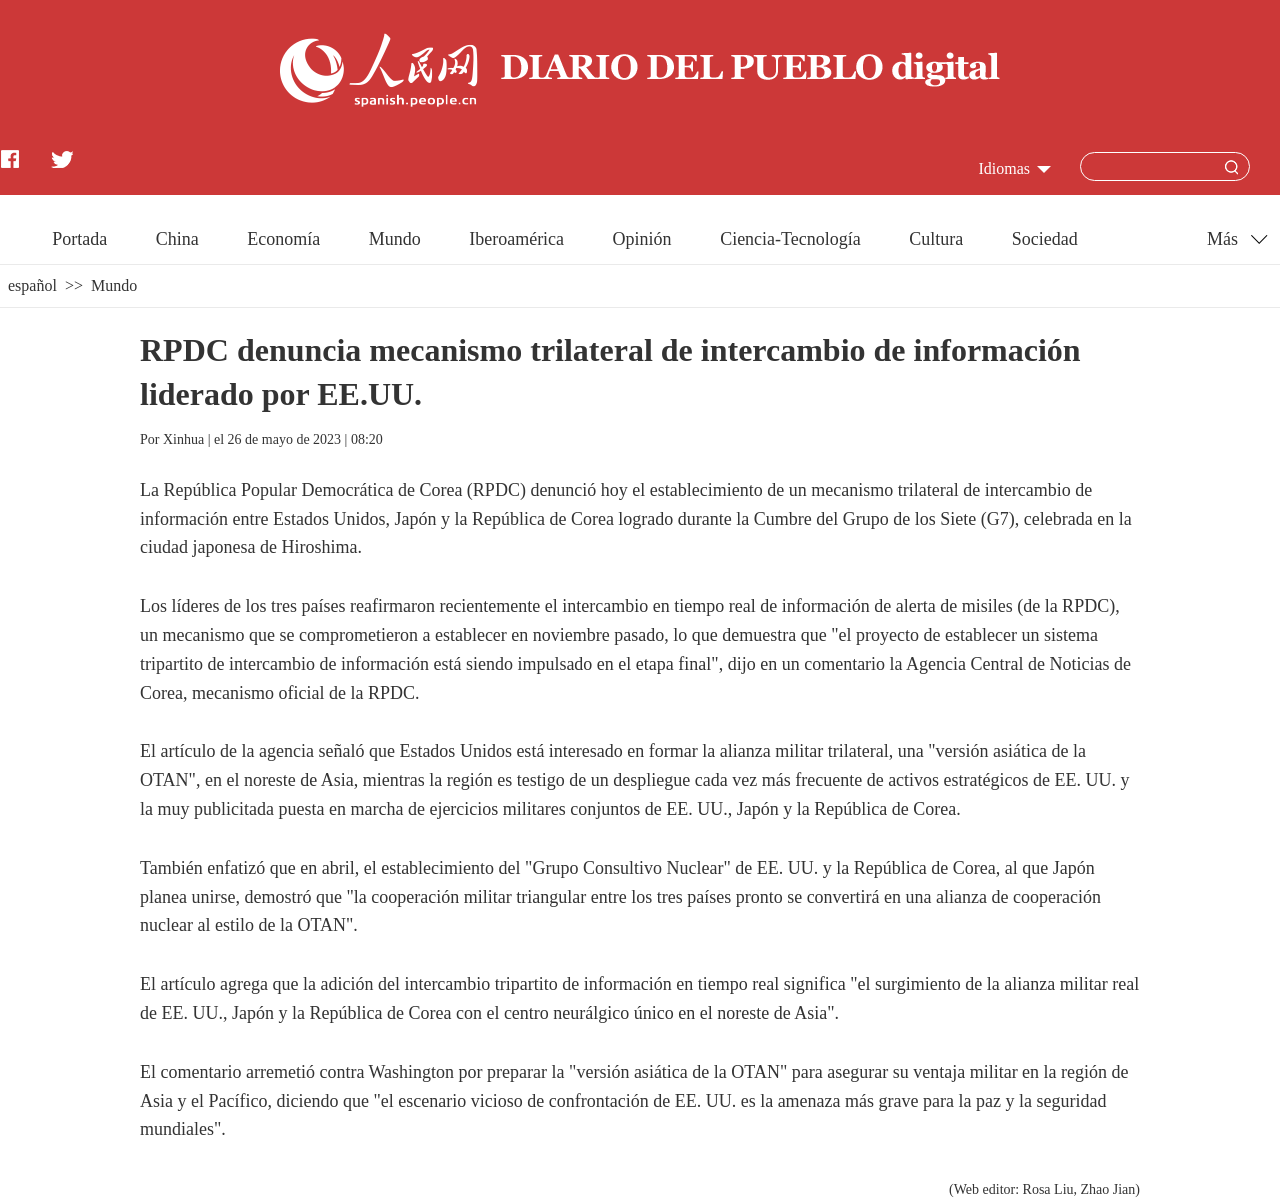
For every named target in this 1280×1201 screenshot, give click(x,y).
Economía (283, 239)
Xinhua (183, 439)
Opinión (642, 239)
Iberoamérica (516, 239)
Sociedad (1045, 239)
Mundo (395, 239)
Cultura (936, 239)
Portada (79, 239)
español (32, 285)
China (177, 239)
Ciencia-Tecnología (790, 239)
